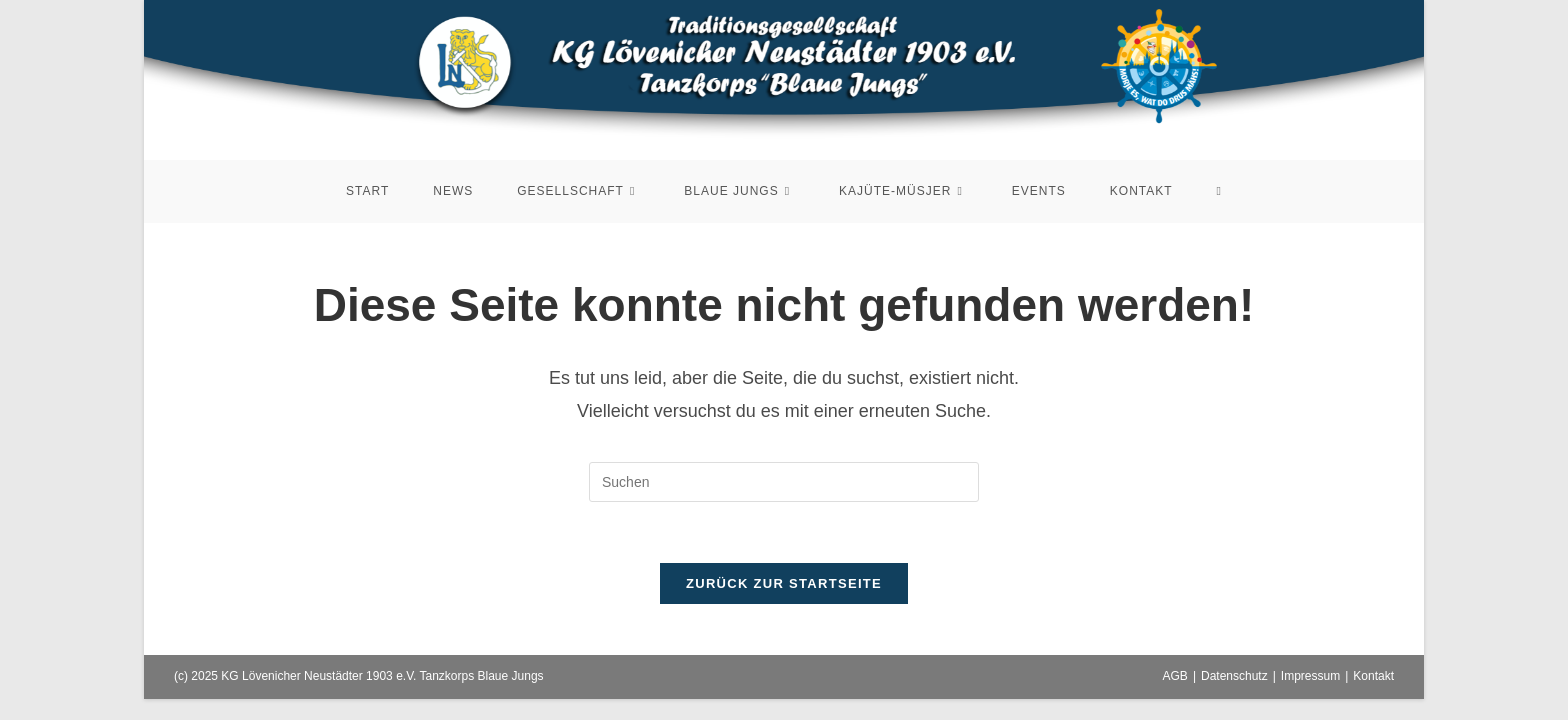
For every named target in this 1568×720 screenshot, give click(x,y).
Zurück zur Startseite (784, 583)
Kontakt (1373, 676)
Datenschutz (1234, 676)
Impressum (1310, 676)
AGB (1175, 676)
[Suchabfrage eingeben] (784, 482)
